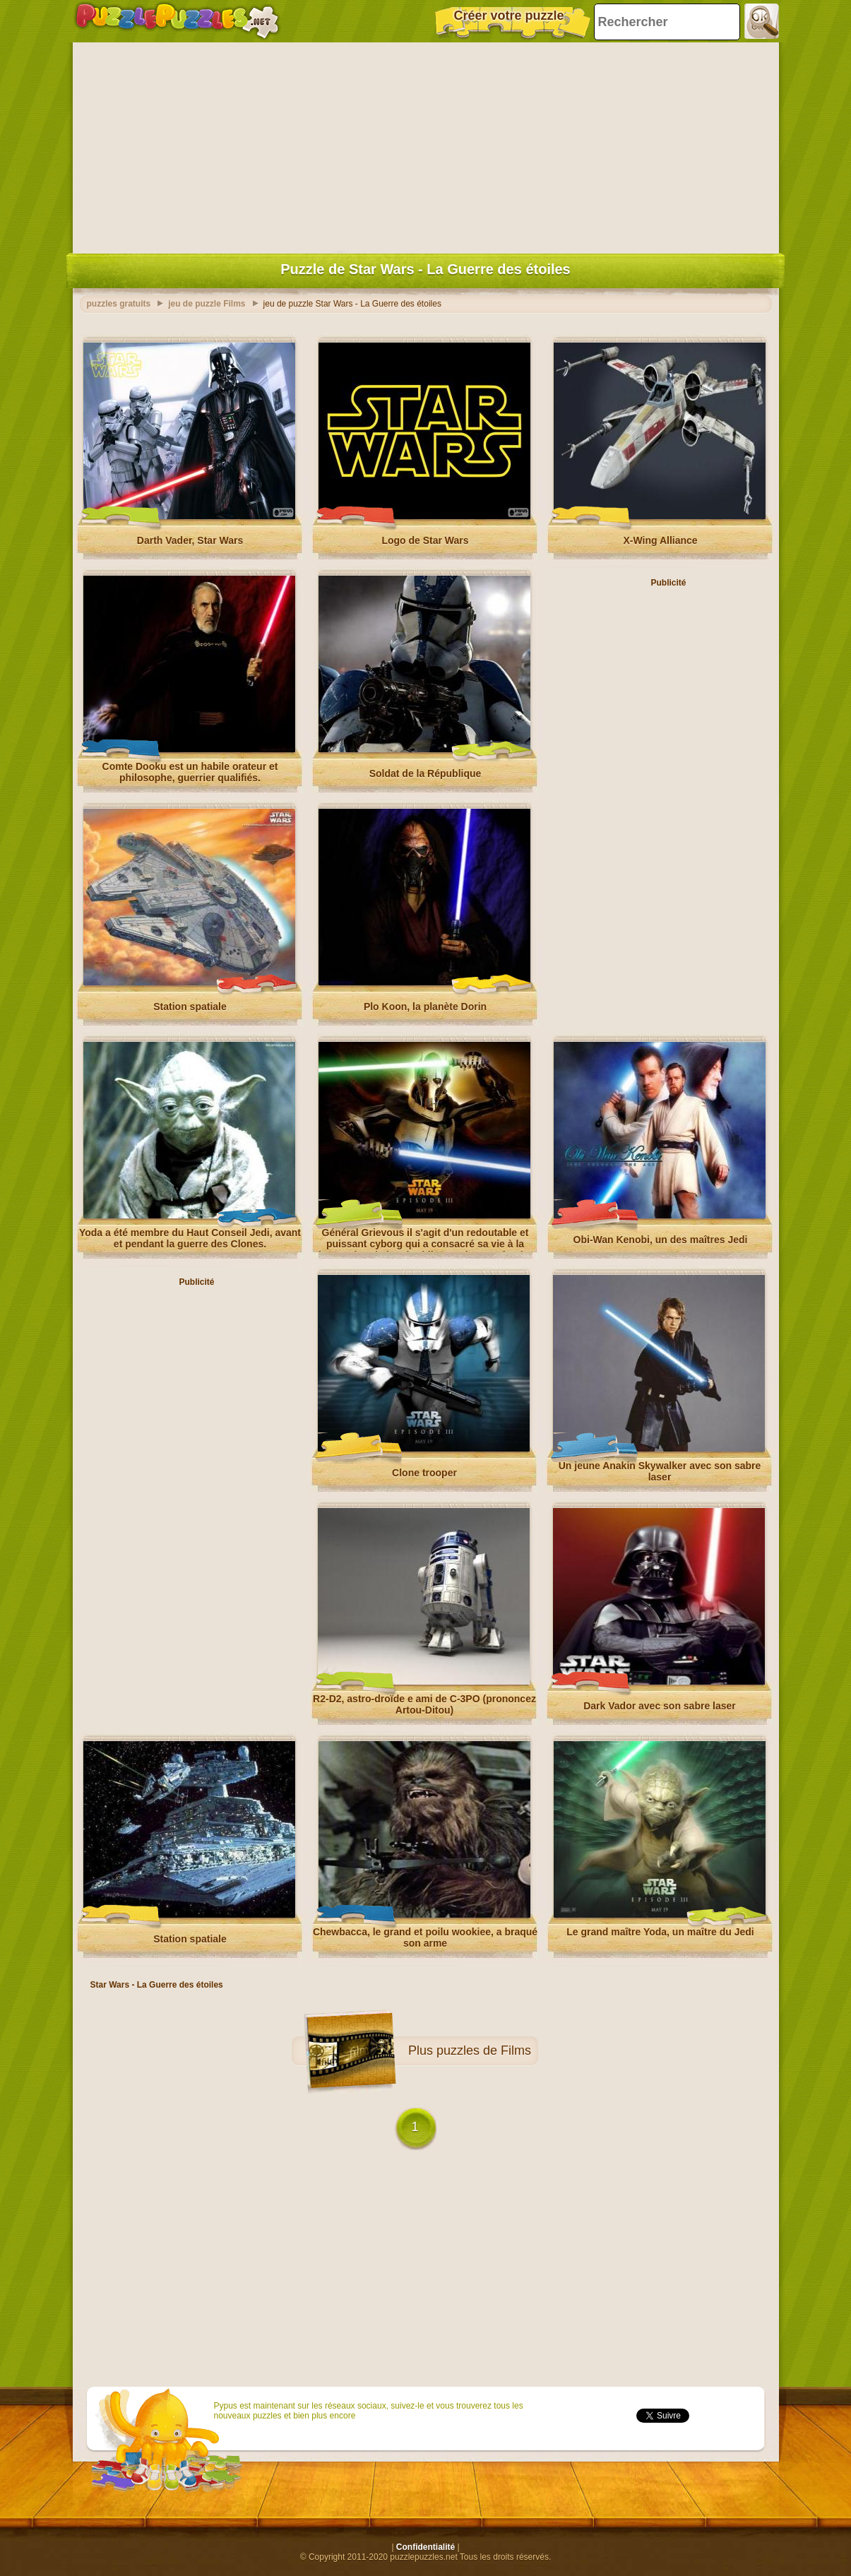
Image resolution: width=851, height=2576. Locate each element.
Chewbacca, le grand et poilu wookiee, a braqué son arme (425, 1937)
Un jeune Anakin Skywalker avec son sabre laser (660, 1471)
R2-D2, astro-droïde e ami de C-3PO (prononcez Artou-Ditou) (424, 1704)
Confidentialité (425, 2547)
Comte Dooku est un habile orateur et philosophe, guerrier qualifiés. (190, 772)
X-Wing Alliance (660, 540)
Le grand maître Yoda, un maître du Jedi (660, 1931)
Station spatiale (189, 1006)
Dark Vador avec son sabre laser (659, 1705)
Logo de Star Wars (424, 540)
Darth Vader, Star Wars (190, 540)
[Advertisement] (426, 145)
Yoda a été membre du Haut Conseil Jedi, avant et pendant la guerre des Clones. (190, 1238)
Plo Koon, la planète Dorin (425, 1006)
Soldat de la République (425, 773)
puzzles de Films (483, 2050)
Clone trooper (424, 1472)
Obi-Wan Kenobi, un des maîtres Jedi (660, 1239)
